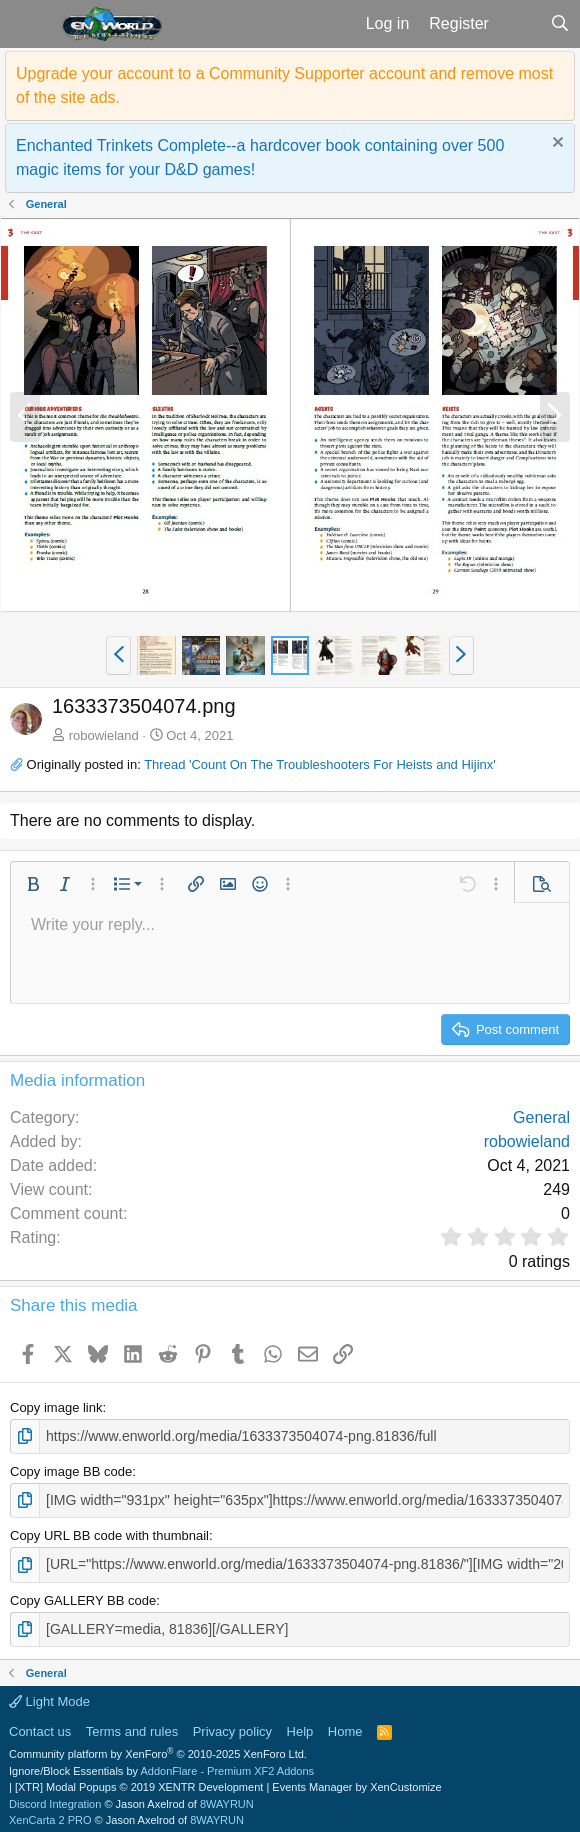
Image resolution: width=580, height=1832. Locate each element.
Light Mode (49, 1695)
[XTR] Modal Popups (139, 1781)
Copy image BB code (71, 1470)
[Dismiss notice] (555, 144)
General (541, 1117)
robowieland (104, 735)
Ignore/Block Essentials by (161, 1764)
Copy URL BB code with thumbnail (109, 1532)
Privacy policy (232, 1724)
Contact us (40, 1724)
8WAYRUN (227, 1797)
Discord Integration (55, 1797)
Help (300, 1724)
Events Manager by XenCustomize (356, 1781)
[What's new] (519, 24)
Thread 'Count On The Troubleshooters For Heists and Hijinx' (320, 764)
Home (345, 1724)
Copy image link (56, 1407)
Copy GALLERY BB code (83, 1595)
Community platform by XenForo (158, 1748)
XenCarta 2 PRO (50, 1814)
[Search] (559, 24)
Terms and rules (132, 1724)
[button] (28, 24)
